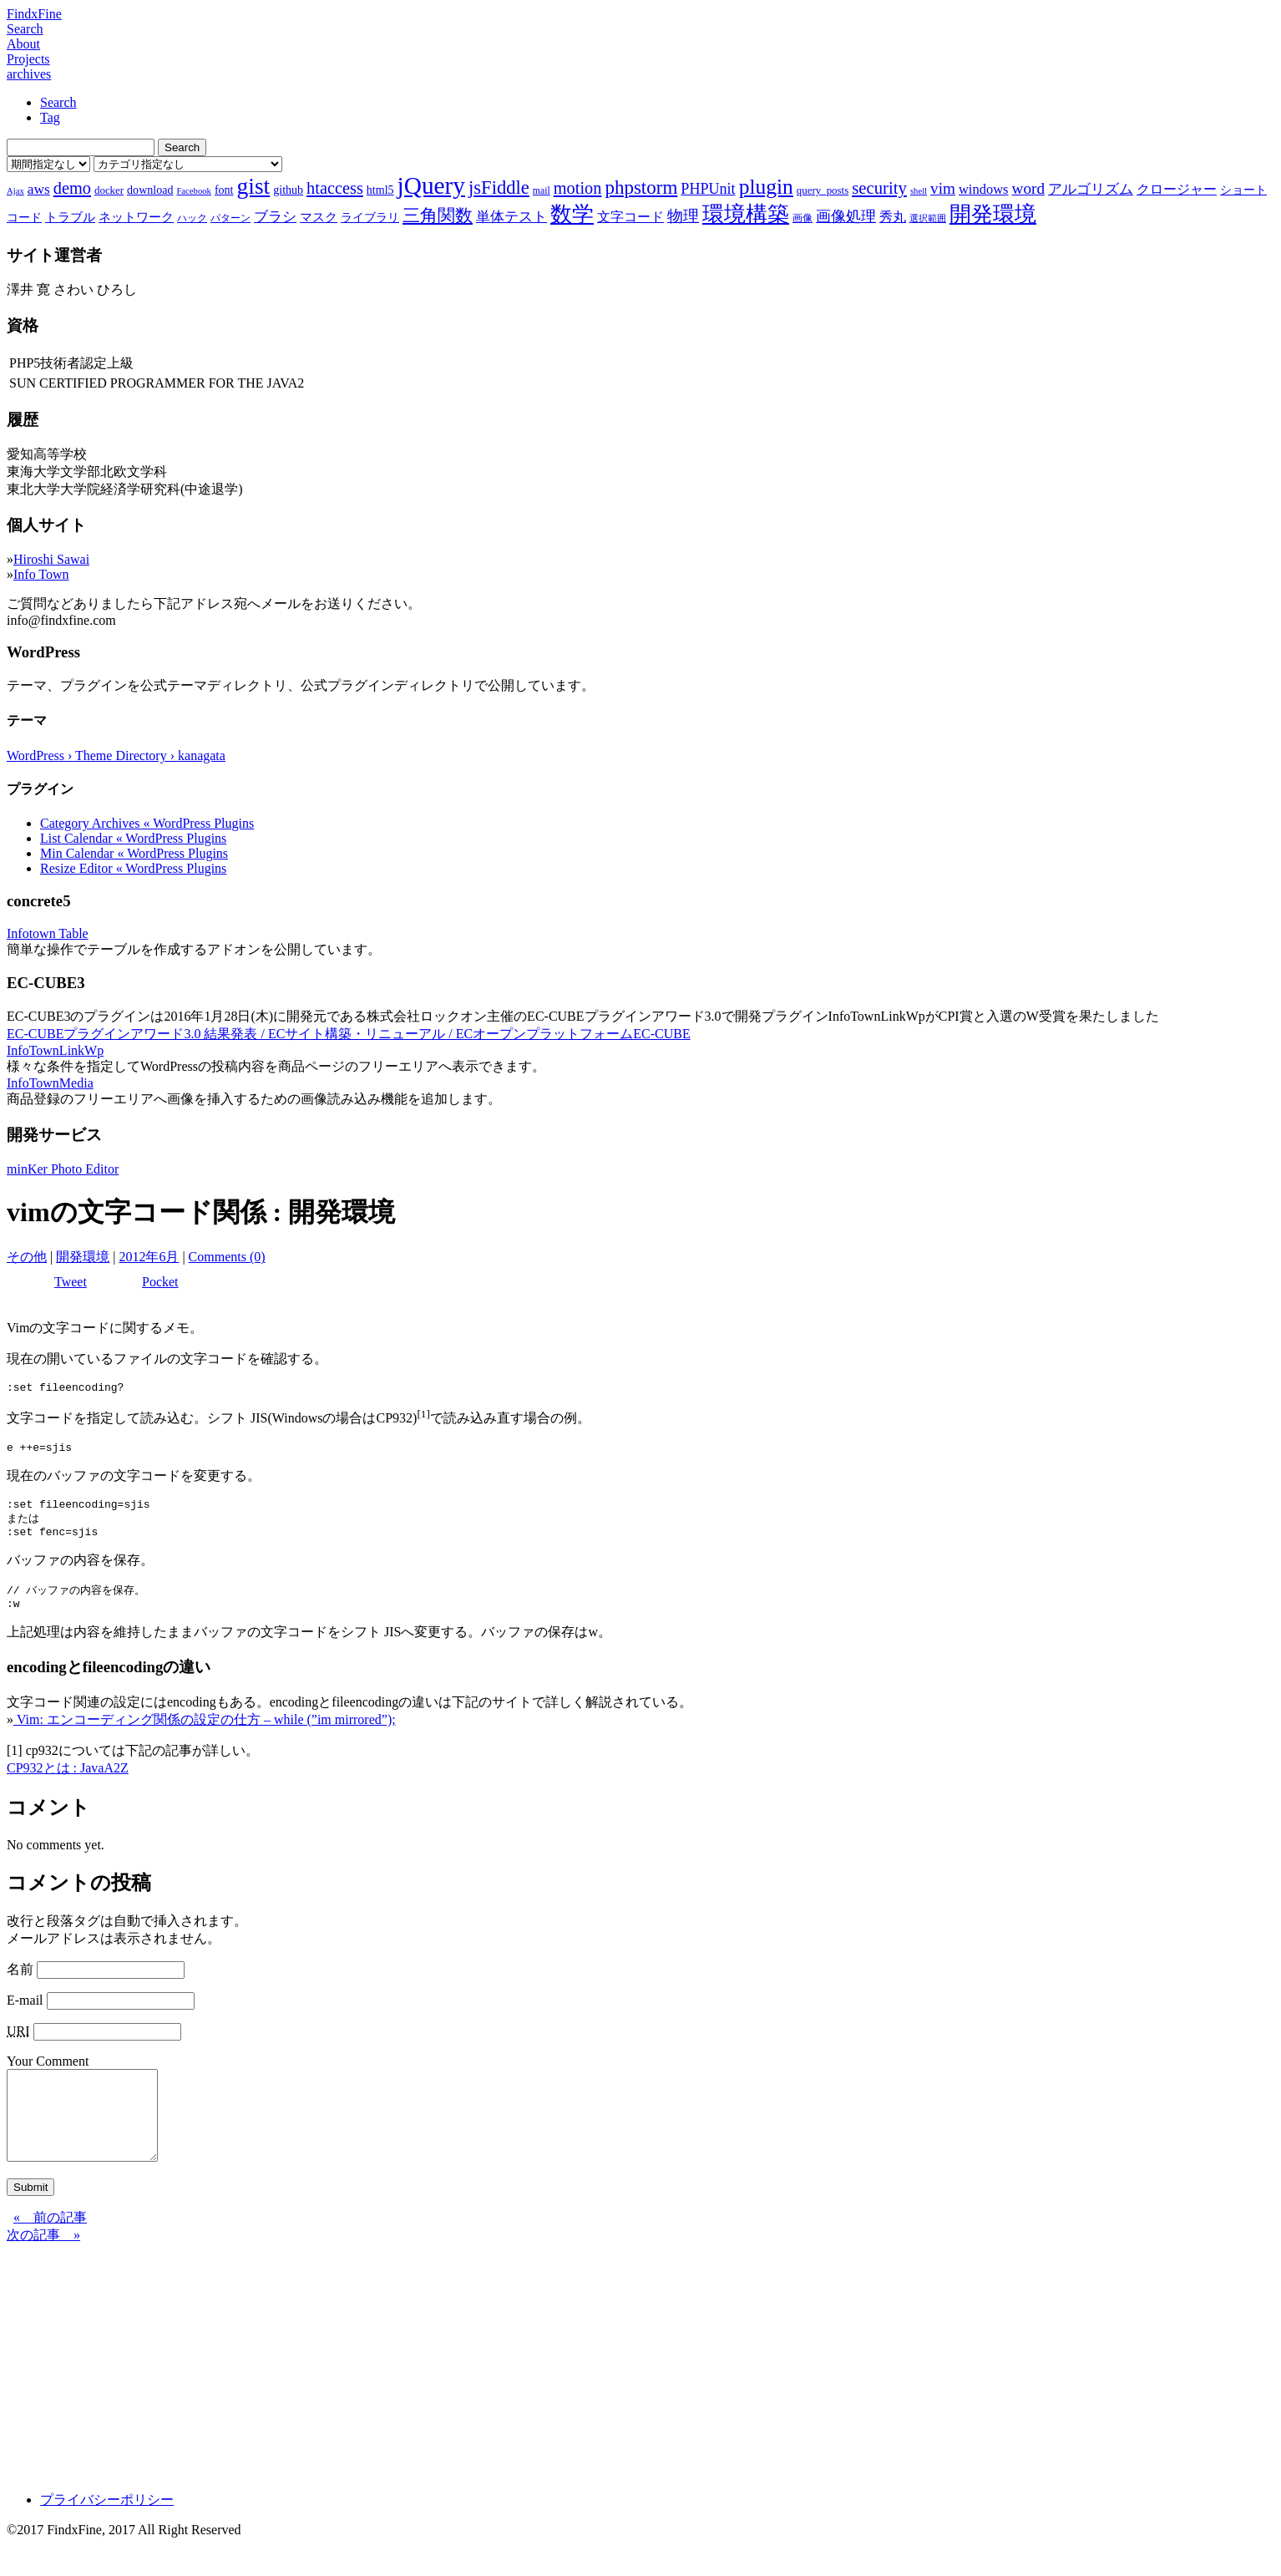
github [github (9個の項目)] (288, 189)
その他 (27, 1257)
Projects (28, 59)
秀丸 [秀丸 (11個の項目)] (892, 217)
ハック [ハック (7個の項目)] (192, 218)
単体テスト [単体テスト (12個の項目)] (511, 217)
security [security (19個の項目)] (879, 187)
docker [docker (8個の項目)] (109, 190)
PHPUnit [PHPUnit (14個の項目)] (708, 188)
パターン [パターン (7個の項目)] (230, 218)
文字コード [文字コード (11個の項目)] (630, 217)
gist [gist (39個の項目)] (253, 186)
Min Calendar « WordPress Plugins (134, 853)
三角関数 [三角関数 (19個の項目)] (438, 215)
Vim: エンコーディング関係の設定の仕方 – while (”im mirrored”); (204, 1734)
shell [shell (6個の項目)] (918, 190)
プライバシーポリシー (107, 2531)
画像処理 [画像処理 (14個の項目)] (846, 216)
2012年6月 (149, 1257)
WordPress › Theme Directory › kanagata (116, 755)
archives (29, 74)
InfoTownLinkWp (55, 1050)
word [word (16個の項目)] (1028, 188)
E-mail (25, 2014)
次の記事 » (43, 2266)
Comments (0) (227, 1257)
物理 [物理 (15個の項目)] (683, 216)
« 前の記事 (50, 2249)
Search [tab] (58, 102)
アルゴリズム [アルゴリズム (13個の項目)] (1090, 188)
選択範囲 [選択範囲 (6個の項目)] (927, 218)
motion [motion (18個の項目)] (578, 188)
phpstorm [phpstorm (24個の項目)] (641, 187)
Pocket (160, 1282)
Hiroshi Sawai (51, 559)
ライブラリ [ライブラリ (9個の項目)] (370, 217)
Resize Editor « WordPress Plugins (133, 868)
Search (25, 29)
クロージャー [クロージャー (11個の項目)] (1177, 189)
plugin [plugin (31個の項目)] (766, 187)
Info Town (41, 574)
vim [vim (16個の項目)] (942, 188)
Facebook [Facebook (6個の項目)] (193, 190)
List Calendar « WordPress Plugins (133, 838)
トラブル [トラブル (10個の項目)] (70, 217)
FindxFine (34, 14)
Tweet (70, 1282)
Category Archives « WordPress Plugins (147, 823)
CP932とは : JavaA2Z (68, 1782)
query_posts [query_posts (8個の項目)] (822, 190)
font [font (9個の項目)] (224, 189)
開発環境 (82, 1257)
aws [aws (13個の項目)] (39, 188)
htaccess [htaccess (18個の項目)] (334, 188)
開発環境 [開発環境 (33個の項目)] (992, 214)
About (23, 44)
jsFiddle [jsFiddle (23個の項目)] (498, 187)
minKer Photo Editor (63, 1169)
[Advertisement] (508, 2393)
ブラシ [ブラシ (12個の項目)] (275, 217)
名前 (20, 1983)
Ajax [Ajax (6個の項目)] (15, 190)
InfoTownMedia (50, 1083)
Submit (30, 2219)
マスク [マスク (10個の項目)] (318, 217)
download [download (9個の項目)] (150, 189)
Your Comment (48, 2075)
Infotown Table (48, 933)
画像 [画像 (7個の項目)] (802, 218)
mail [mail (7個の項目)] (541, 190)
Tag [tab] (50, 117)
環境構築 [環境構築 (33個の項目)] (745, 214)
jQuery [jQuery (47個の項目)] (431, 185)
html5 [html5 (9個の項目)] (380, 189)
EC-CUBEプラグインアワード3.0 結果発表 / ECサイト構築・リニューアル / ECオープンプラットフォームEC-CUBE (349, 1034)
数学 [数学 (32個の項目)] (572, 214)
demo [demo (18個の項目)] (72, 188)
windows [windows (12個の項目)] (984, 189)
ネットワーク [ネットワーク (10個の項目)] (136, 217)
